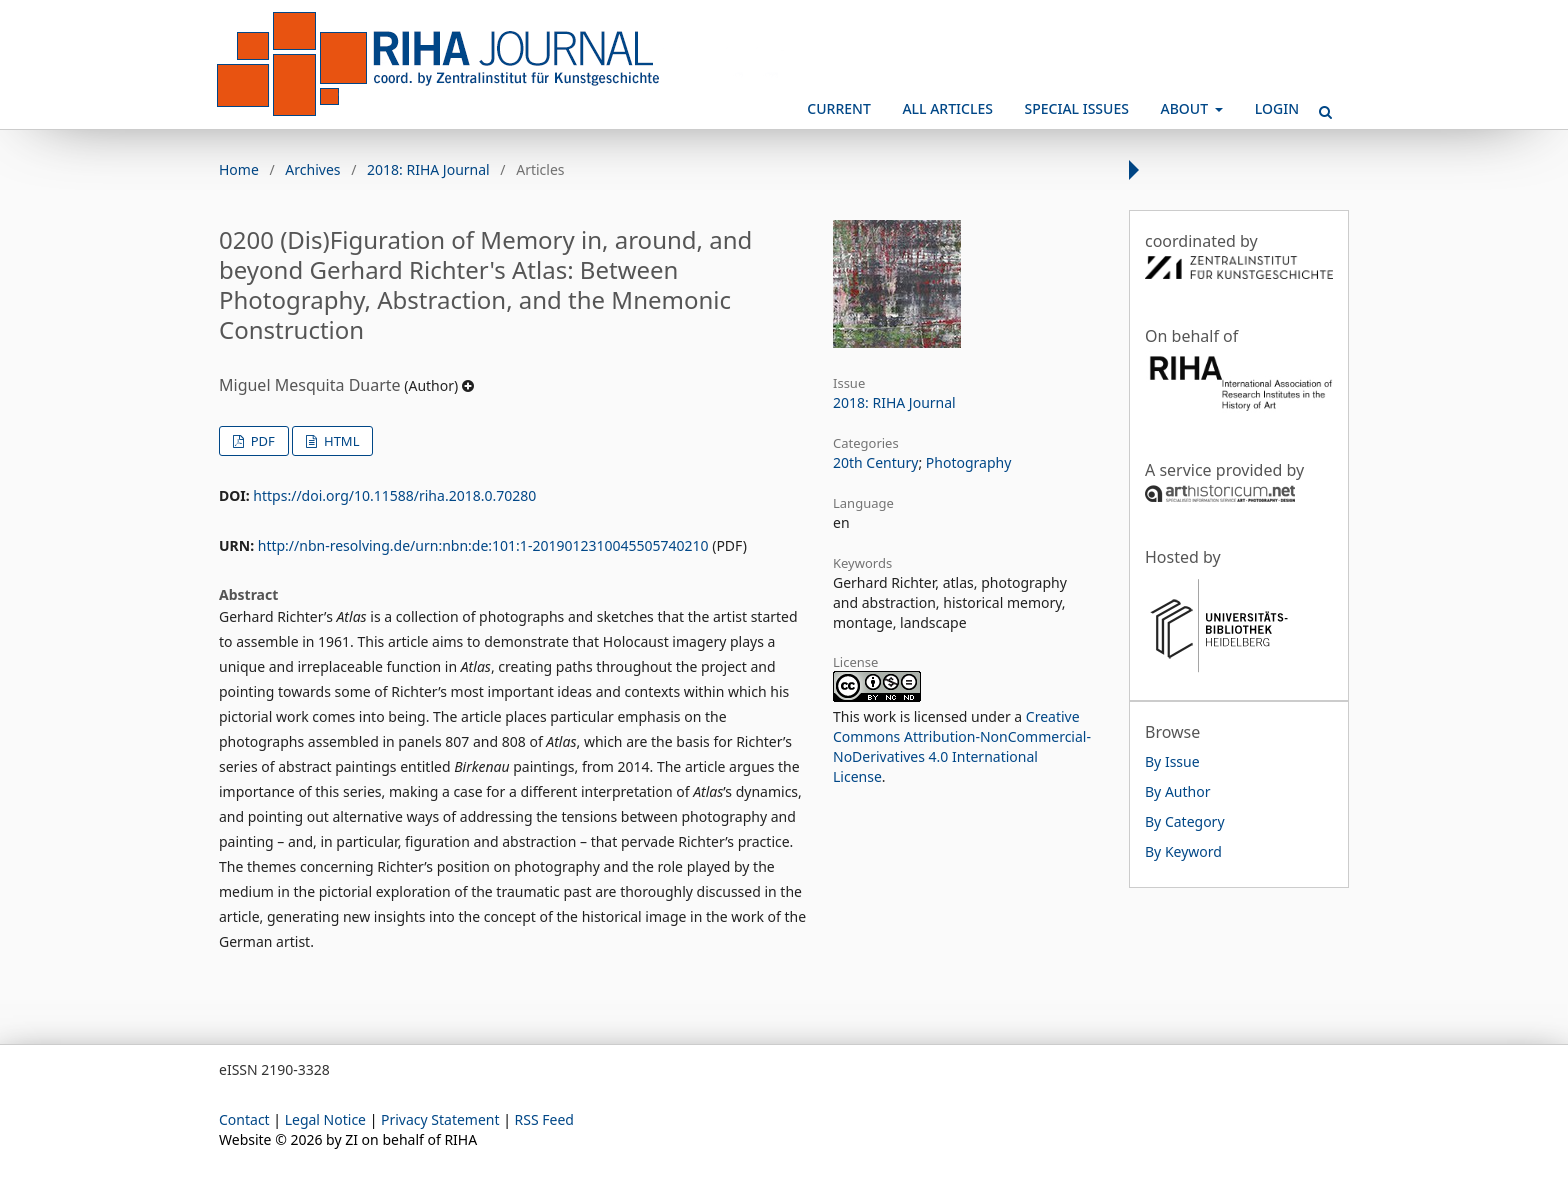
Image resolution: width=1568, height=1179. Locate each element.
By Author (1177, 791)
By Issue (1172, 761)
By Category (1185, 821)
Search (1319, 104)
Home (239, 169)
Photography (968, 462)
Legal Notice (325, 1119)
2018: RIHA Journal (428, 169)
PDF (260, 441)
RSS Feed (544, 1119)
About (1186, 108)
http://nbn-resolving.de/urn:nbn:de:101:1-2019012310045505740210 (483, 545)
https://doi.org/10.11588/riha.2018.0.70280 (394, 495)
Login (1277, 108)
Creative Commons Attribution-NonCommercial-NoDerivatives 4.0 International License (962, 746)
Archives (312, 169)
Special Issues (1077, 108)
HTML (340, 441)
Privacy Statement (440, 1119)
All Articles (947, 108)
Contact (244, 1119)
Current (838, 108)
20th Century (875, 462)
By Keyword (1183, 851)
